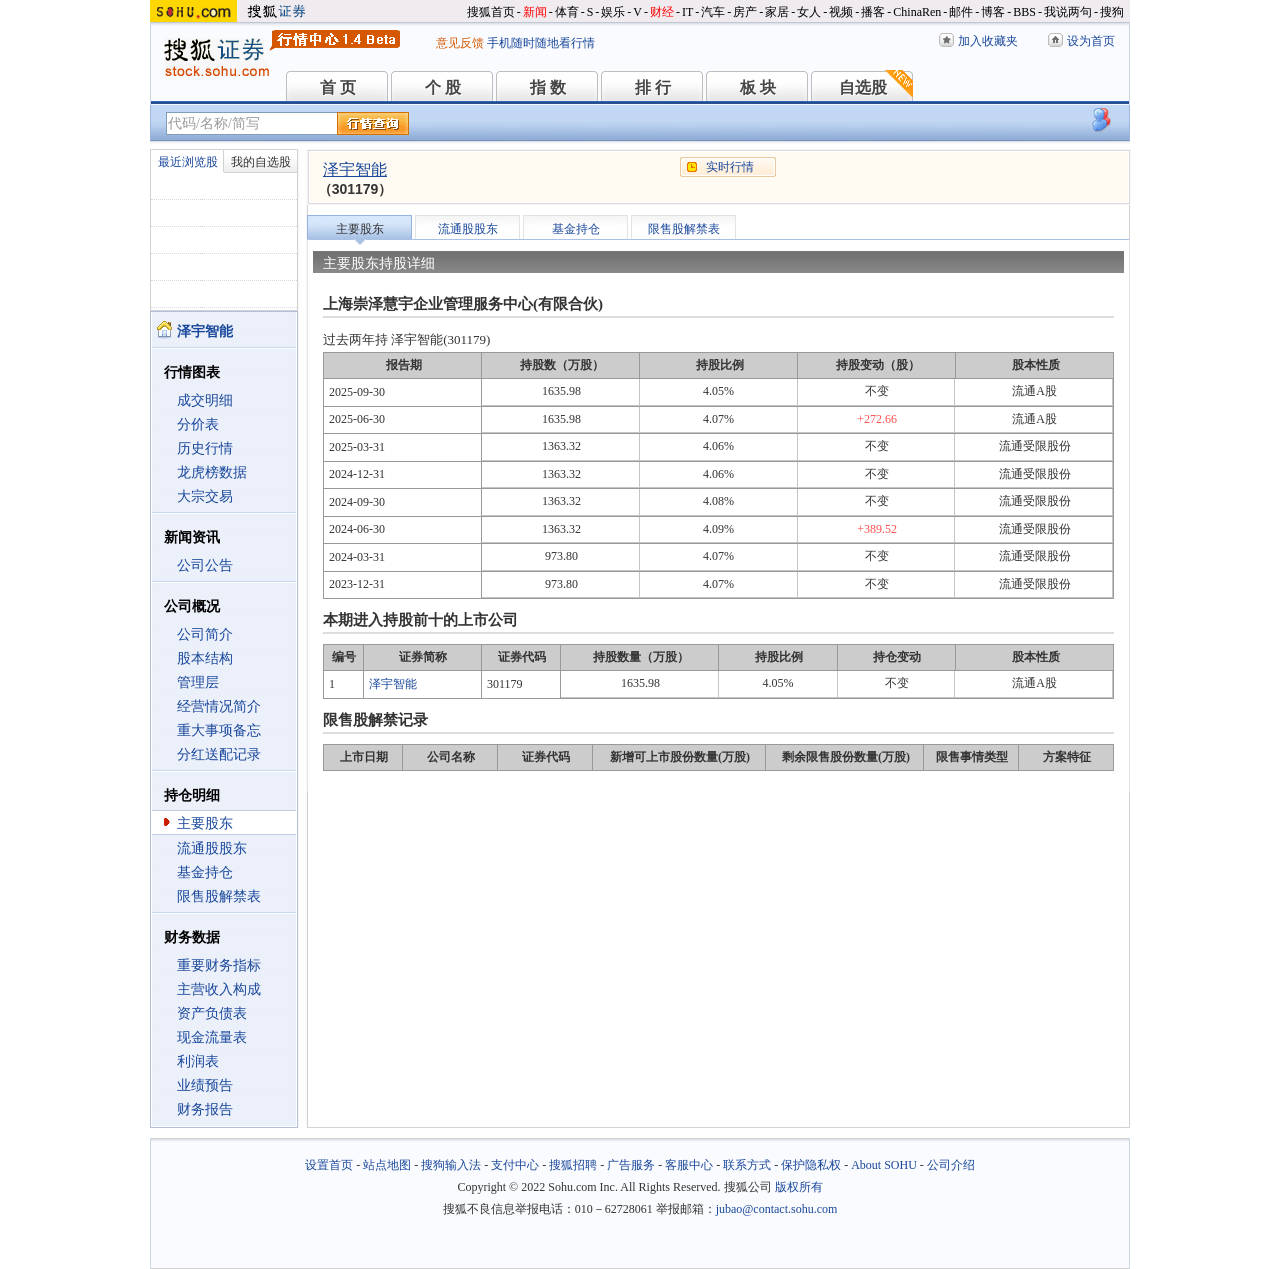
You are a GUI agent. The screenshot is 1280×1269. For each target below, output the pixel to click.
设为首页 (1091, 41)
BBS (1024, 12)
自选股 (863, 87)
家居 (777, 12)
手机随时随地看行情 (541, 43)
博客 (993, 12)
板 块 (758, 87)
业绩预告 (205, 1085)
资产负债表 (212, 1013)
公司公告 (205, 565)
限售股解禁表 (219, 896)
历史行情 (205, 448)
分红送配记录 (219, 754)
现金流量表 (212, 1037)
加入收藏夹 (988, 41)
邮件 (961, 12)
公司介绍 (951, 1165)
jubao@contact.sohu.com (777, 1209)
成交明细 (205, 400)
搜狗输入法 (451, 1165)
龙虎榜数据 (212, 472)
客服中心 (689, 1165)
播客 (873, 12)
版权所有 (799, 1187)
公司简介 (205, 634)
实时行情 (730, 167)
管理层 (198, 682)
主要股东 (205, 823)
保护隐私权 (811, 1165)
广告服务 (631, 1165)
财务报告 (205, 1109)
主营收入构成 (219, 989)
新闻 (535, 12)
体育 (567, 12)
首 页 (338, 87)
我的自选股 (261, 162)
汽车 (713, 12)
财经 (662, 12)
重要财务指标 (219, 965)
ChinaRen (917, 12)
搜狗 (1112, 12)
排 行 (653, 87)
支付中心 (515, 1165)
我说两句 (1068, 12)
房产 (745, 12)
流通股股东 (212, 848)
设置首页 (329, 1165)
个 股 (443, 87)
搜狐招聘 (573, 1165)
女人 (809, 12)
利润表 (198, 1061)
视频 (841, 12)
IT (687, 12)
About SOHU (884, 1165)
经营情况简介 (219, 706)
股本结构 (205, 658)
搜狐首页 (491, 12)
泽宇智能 (355, 169)
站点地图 (387, 1165)
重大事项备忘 (219, 730)
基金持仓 (205, 872)
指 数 (548, 87)
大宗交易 (205, 496)
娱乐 (613, 12)
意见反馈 (460, 43)
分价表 (198, 424)
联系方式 (747, 1165)
